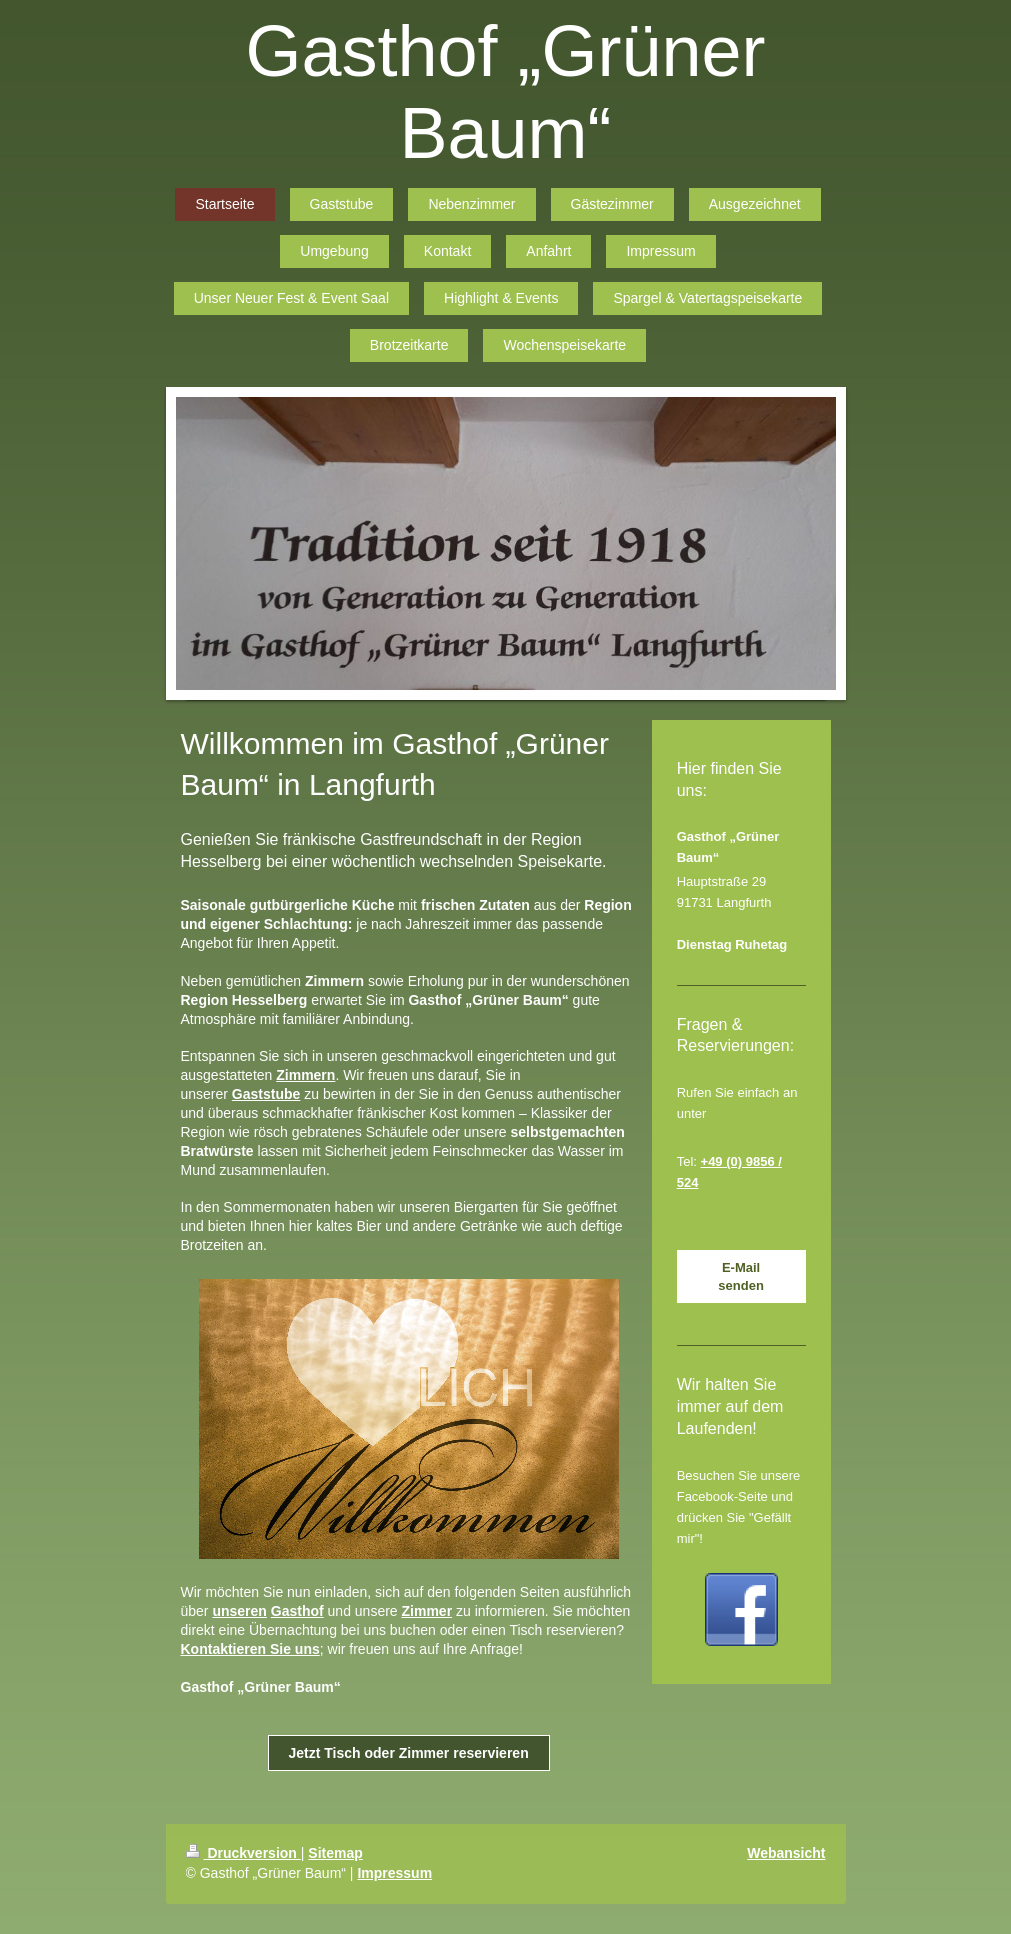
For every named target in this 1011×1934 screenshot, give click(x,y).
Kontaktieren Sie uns (250, 1649)
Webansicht (786, 1853)
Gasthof (297, 1611)
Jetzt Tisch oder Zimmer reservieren (409, 1753)
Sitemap (335, 1853)
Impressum (394, 1873)
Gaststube (266, 1094)
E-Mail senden (741, 1276)
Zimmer (427, 1611)
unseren (239, 1611)
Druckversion (243, 1853)
